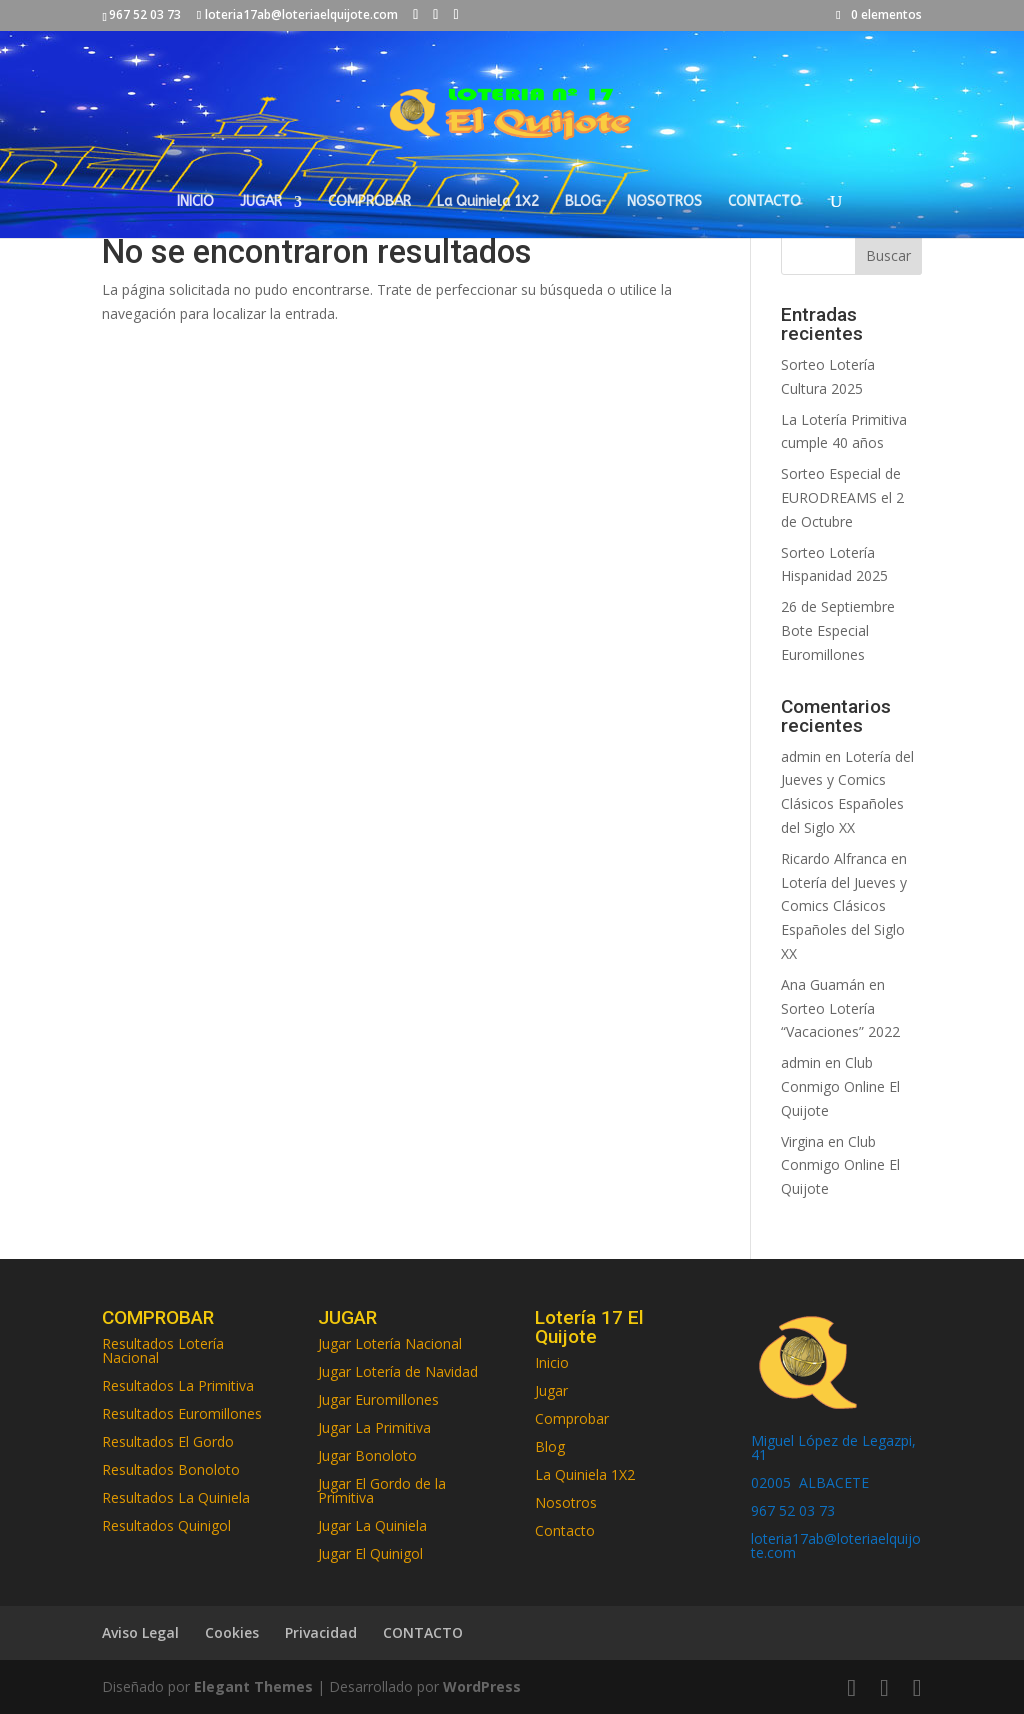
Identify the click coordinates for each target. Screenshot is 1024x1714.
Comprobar (572, 1418)
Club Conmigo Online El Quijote (840, 1086)
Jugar (551, 1390)
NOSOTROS (664, 202)
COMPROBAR (369, 202)
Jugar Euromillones (378, 1399)
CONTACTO (764, 202)
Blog (550, 1446)
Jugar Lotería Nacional (390, 1343)
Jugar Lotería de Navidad (398, 1371)
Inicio (552, 1362)
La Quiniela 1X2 (488, 202)
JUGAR (261, 202)
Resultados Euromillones (182, 1413)
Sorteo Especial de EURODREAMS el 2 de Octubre (842, 497)
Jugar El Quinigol (370, 1553)
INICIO (195, 202)
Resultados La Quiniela (176, 1497)
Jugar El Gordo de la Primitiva (382, 1490)
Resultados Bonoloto (171, 1469)
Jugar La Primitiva (374, 1427)
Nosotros (566, 1502)
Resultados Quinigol (166, 1525)
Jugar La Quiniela (372, 1525)
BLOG (583, 202)
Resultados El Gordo (168, 1441)
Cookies (232, 1632)
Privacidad (321, 1632)
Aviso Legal (140, 1632)
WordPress (482, 1686)
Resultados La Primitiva (178, 1385)
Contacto (565, 1530)
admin (801, 756)
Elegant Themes (253, 1686)
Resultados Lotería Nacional (163, 1350)
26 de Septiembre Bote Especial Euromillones (838, 630)
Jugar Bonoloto (367, 1455)
